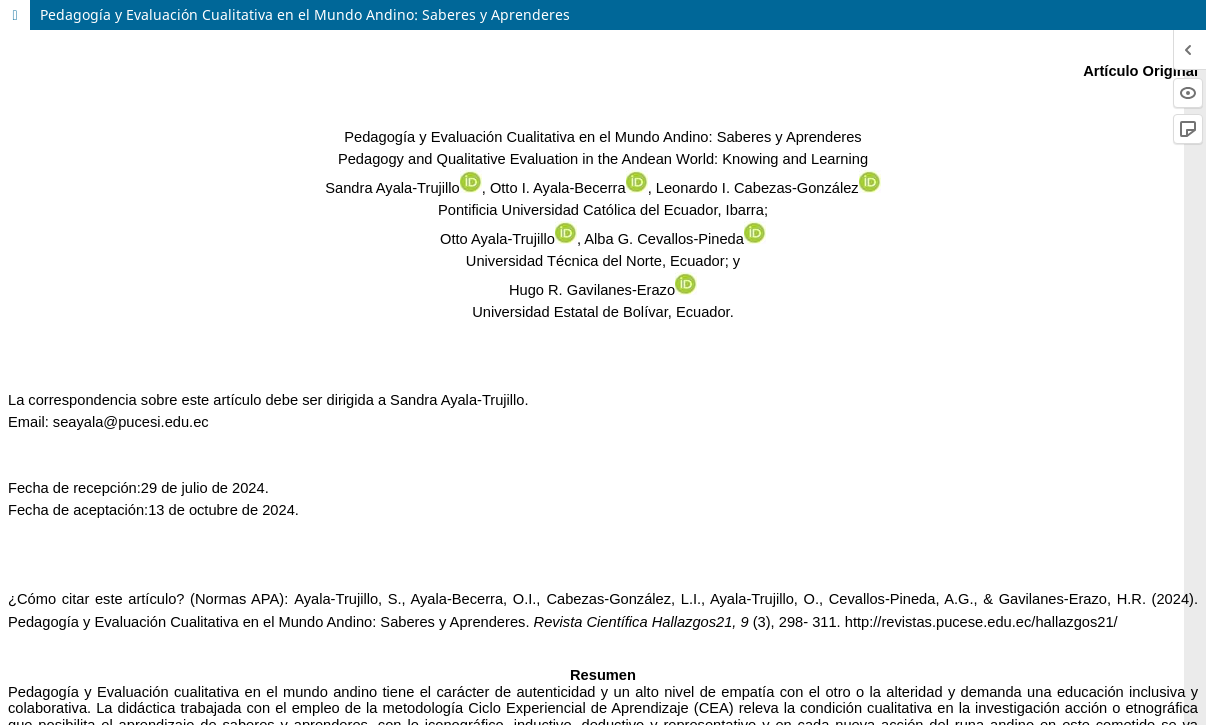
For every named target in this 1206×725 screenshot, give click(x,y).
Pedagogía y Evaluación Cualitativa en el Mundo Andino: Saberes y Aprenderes (305, 14)
